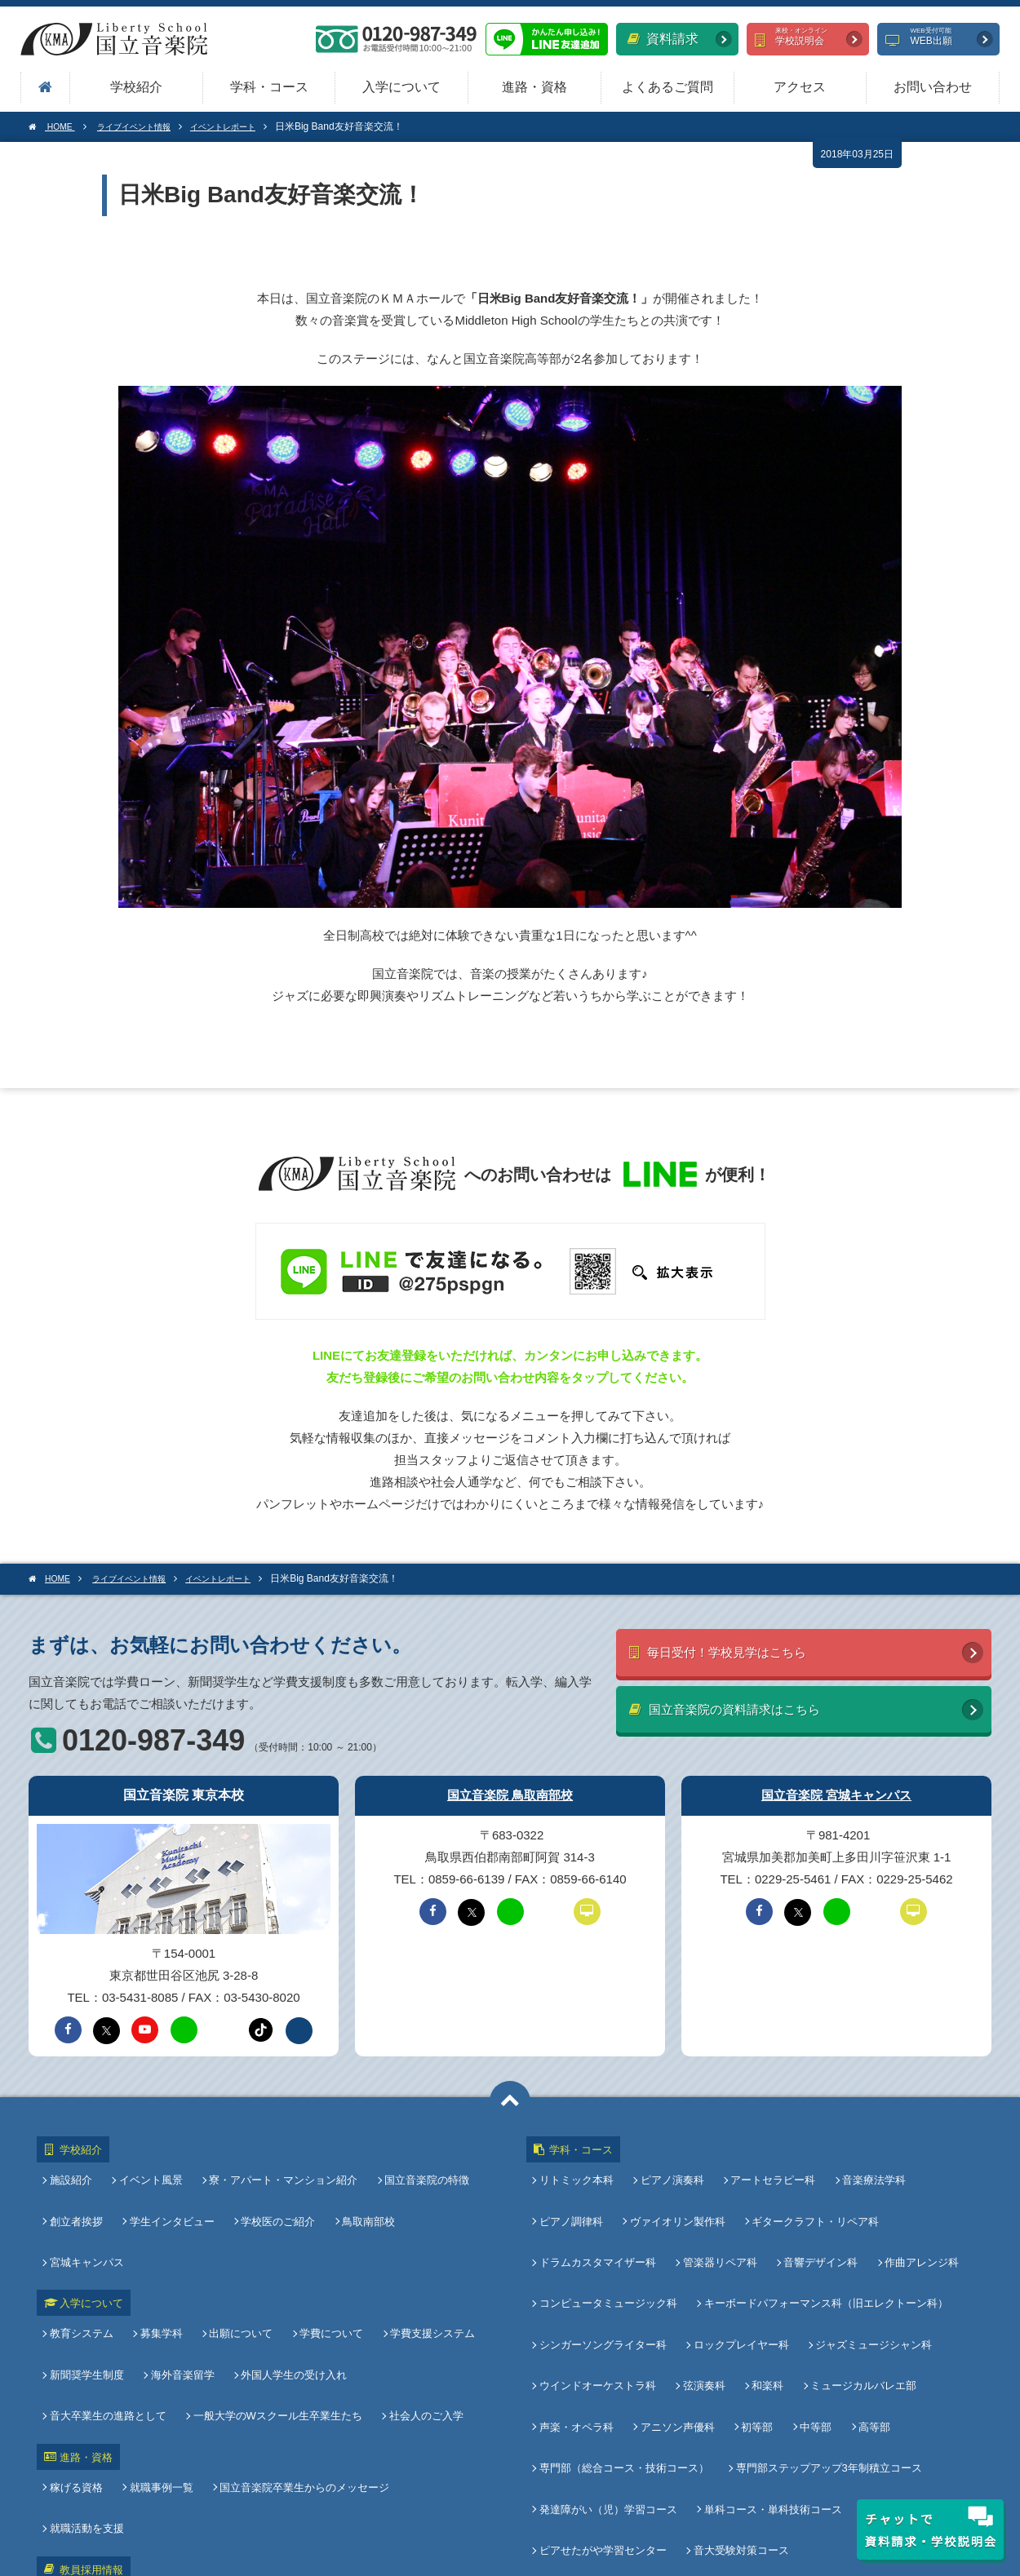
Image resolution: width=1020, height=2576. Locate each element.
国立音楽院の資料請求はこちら (746, 1708)
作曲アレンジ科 (915, 2220)
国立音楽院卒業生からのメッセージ (301, 2363)
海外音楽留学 (183, 2278)
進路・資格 (534, 87)
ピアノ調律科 (574, 2193)
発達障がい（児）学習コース (612, 2384)
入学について (401, 87)
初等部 (753, 2329)
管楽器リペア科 (720, 2220)
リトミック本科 (580, 2166)
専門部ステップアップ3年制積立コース (829, 2356)
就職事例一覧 (161, 2363)
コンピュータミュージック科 (612, 2248)
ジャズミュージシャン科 (870, 2274)
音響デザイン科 (817, 2220)
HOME (55, 126)
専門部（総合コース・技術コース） (627, 2356)
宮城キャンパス (449, 2193)
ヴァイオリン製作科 (677, 2193)
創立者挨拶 (79, 2193)
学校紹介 (136, 87)
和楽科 (764, 2302)
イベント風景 (151, 2166)
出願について (237, 2250)
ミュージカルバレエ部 (857, 2302)
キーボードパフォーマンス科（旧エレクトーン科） (826, 2248)
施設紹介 (74, 2166)
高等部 (864, 2329)
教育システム (85, 2250)
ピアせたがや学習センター (606, 2411)
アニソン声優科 (678, 2329)
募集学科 (161, 2250)
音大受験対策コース (741, 2411)
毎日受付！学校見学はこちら (737, 1647)
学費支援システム (422, 2250)
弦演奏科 (704, 2302)
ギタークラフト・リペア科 (812, 2193)
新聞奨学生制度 (90, 2278)
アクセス (800, 87)
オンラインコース (907, 2384)
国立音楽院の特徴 (420, 2166)
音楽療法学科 (867, 2166)
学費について (325, 2250)
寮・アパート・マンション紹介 (280, 2166)
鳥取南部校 (361, 2193)
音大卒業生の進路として (425, 2278)
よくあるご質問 (667, 87)
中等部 (809, 2329)
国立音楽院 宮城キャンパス (836, 1788)
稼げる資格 (79, 2363)
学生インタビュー (172, 2193)
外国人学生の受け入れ (290, 2278)
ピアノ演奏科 (672, 2166)
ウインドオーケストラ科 (601, 2302)
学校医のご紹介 (274, 2193)
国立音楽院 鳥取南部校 (510, 1788)
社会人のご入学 (283, 2305)
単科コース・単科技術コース (773, 2384)
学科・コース (269, 87)
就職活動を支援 (447, 2363)
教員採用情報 (83, 2395)
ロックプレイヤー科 (741, 2274)
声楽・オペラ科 (580, 2329)
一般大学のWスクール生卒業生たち (137, 2305)
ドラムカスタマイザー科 (601, 2220)
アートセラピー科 (769, 2166)
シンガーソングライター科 (606, 2274)
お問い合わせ (933, 87)
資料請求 (663, 39)
